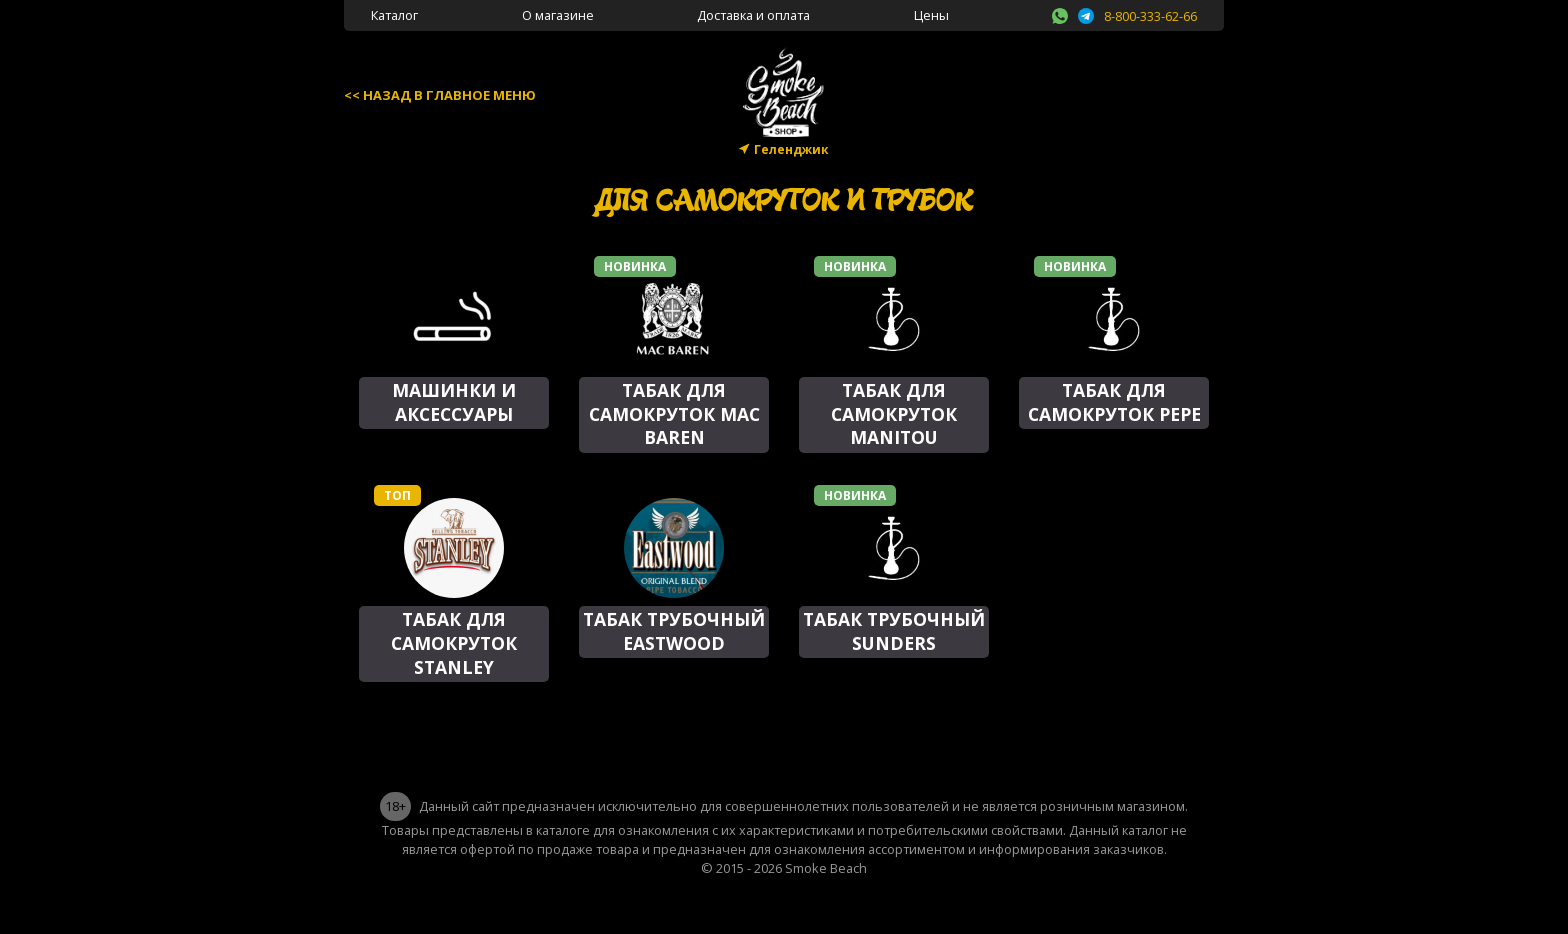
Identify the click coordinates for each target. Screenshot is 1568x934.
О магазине (558, 15)
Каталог (394, 15)
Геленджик (791, 149)
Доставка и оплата (753, 15)
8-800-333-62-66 (1150, 16)
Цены (931, 15)
